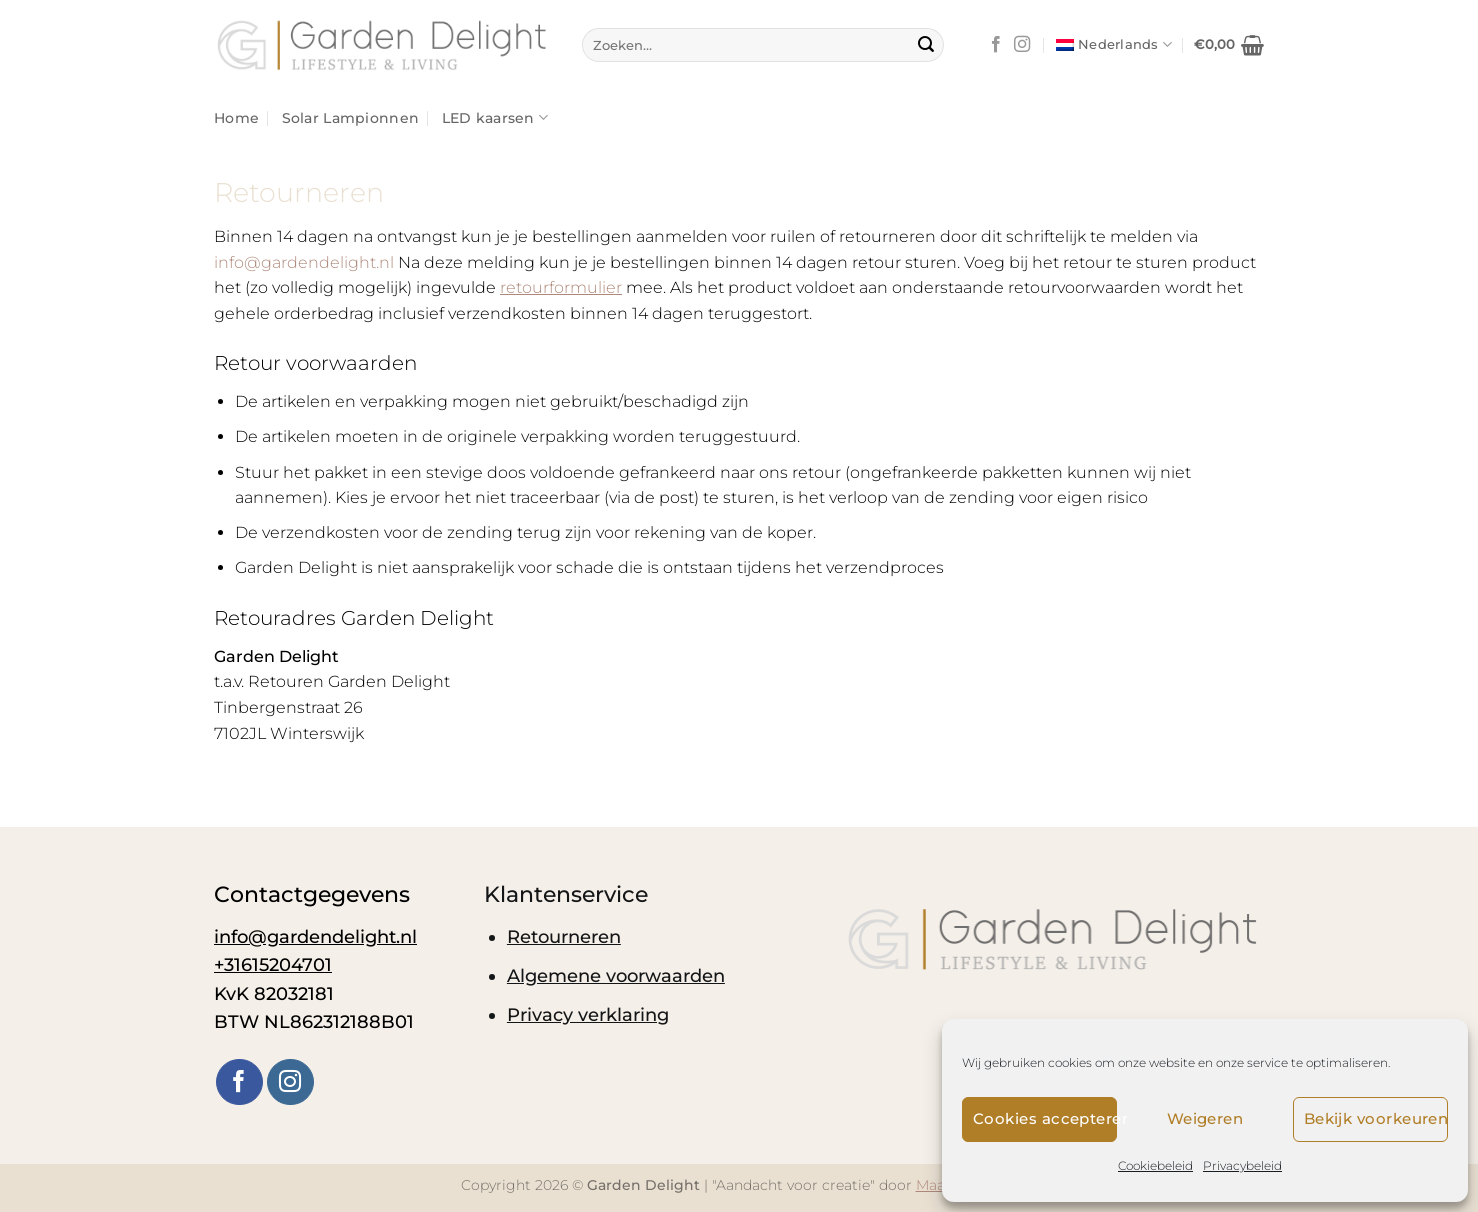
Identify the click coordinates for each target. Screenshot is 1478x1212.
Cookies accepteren (1045, 1118)
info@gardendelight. (304, 262)
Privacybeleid (1242, 1165)
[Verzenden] (926, 45)
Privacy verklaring (588, 1014)
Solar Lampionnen (351, 118)
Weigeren (1205, 1118)
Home (236, 118)
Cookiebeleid (1155, 1165)
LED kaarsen (495, 117)
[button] (1229, 45)
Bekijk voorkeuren (1376, 1118)
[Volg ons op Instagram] (1022, 45)
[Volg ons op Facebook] (996, 45)
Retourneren (564, 936)
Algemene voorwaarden (616, 975)
